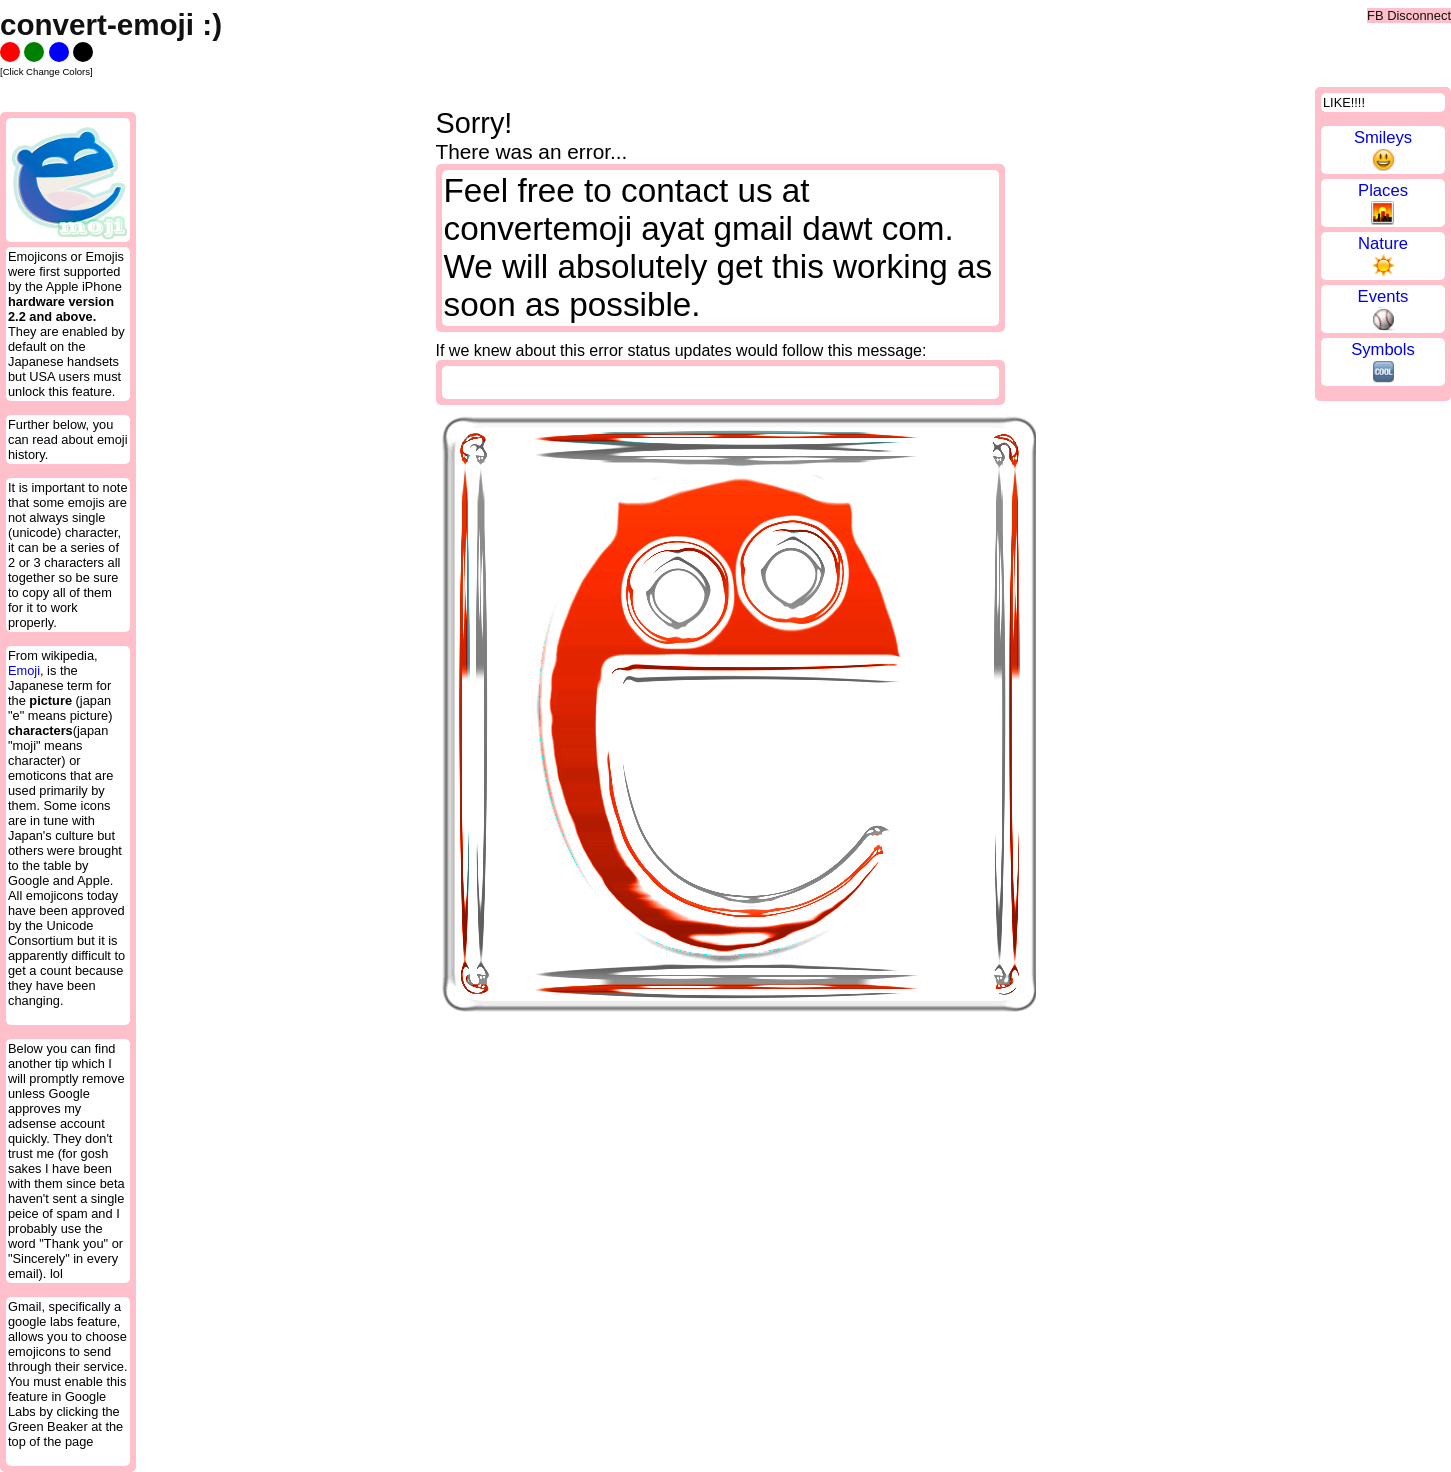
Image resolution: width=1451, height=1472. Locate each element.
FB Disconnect (1409, 15)
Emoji (24, 670)
